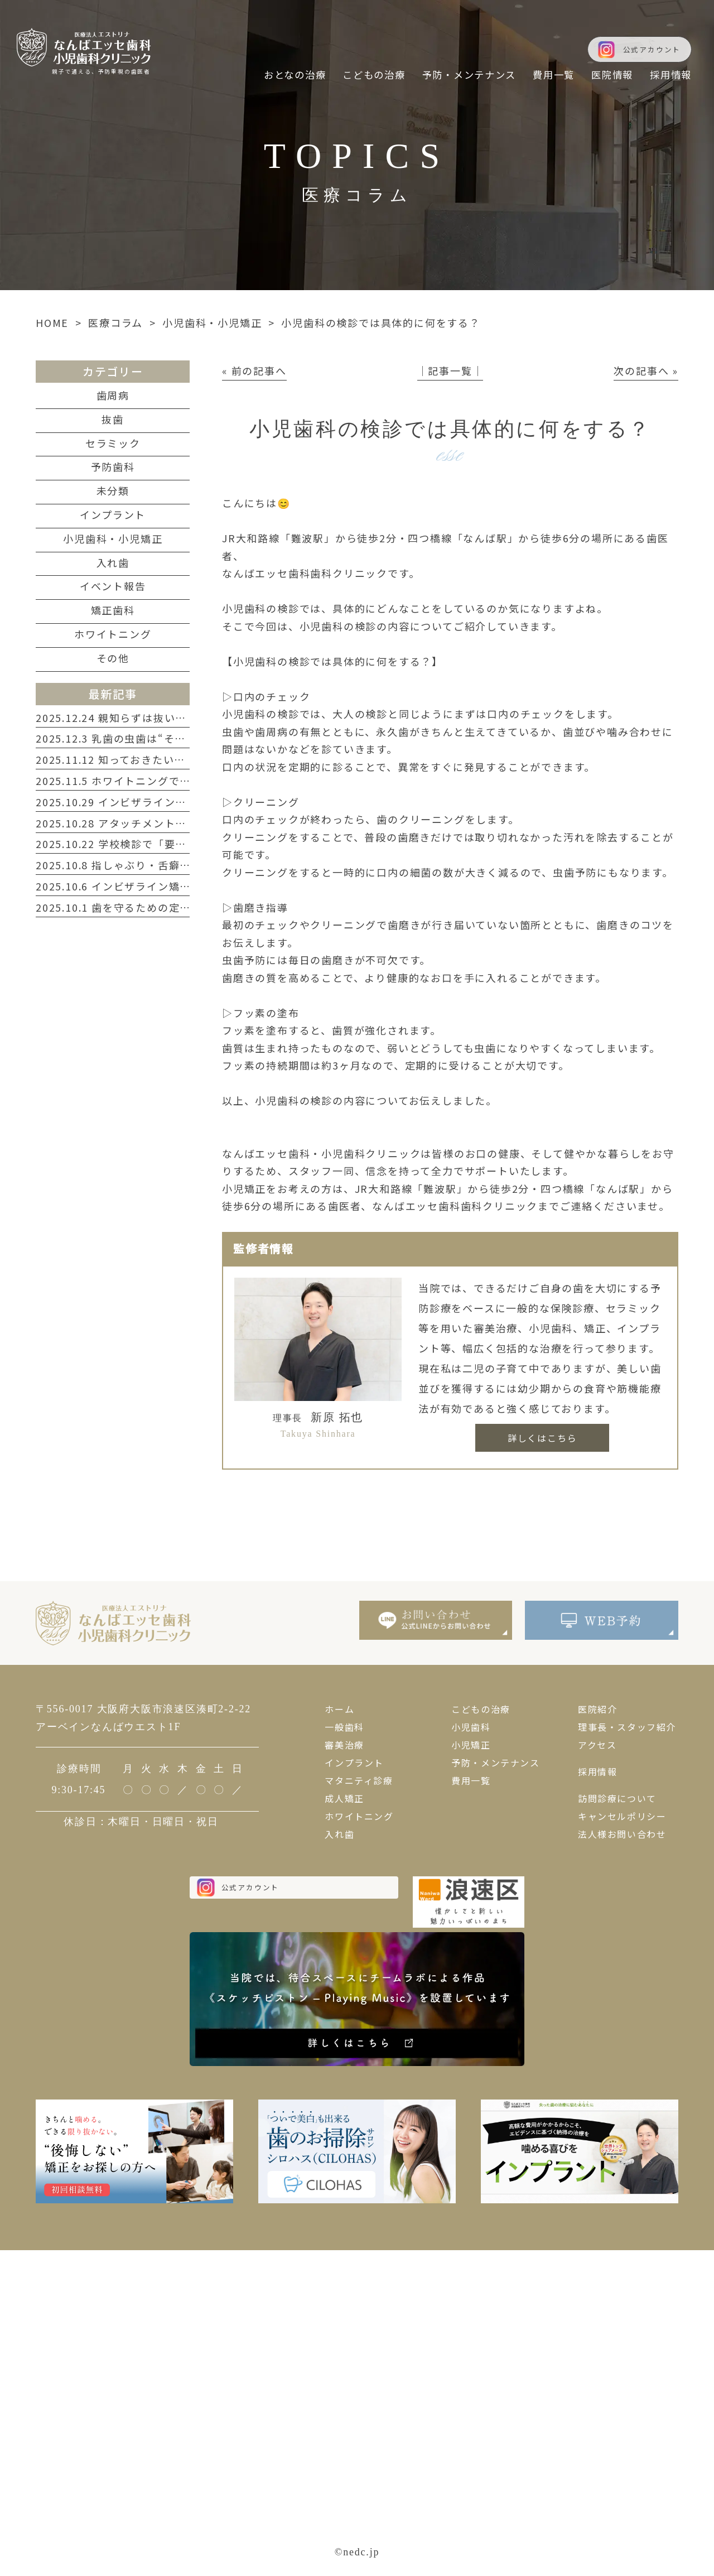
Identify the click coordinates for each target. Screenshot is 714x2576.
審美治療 (344, 1744)
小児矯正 (470, 1744)
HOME (52, 322)
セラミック (113, 443)
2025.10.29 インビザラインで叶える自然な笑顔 (155, 802)
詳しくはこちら (542, 1438)
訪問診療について (617, 1798)
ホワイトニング (113, 634)
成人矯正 (344, 1798)
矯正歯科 (113, 610)
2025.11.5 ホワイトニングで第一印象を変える (152, 780)
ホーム (339, 1709)
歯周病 (113, 395)
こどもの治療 (480, 1709)
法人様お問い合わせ (622, 1834)
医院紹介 (597, 1709)
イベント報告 (113, 586)
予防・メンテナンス (495, 1762)
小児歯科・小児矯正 (212, 322)
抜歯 (113, 419)
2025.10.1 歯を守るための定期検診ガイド (141, 907)
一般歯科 (344, 1727)
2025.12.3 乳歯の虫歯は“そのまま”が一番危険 (152, 738)
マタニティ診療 (359, 1780)
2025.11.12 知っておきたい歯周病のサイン (144, 759)
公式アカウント (652, 49)
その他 (113, 658)
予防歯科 (113, 466)
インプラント (113, 514)
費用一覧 (470, 1780)
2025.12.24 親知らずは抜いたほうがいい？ (144, 717)
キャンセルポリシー (622, 1816)
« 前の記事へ (254, 370)
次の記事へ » (646, 370)
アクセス (597, 1744)
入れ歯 (113, 562)
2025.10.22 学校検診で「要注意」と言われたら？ (160, 843)
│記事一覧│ (450, 370)
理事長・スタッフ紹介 (627, 1727)
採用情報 (597, 1771)
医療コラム (115, 322)
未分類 (113, 490)
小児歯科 (470, 1727)
